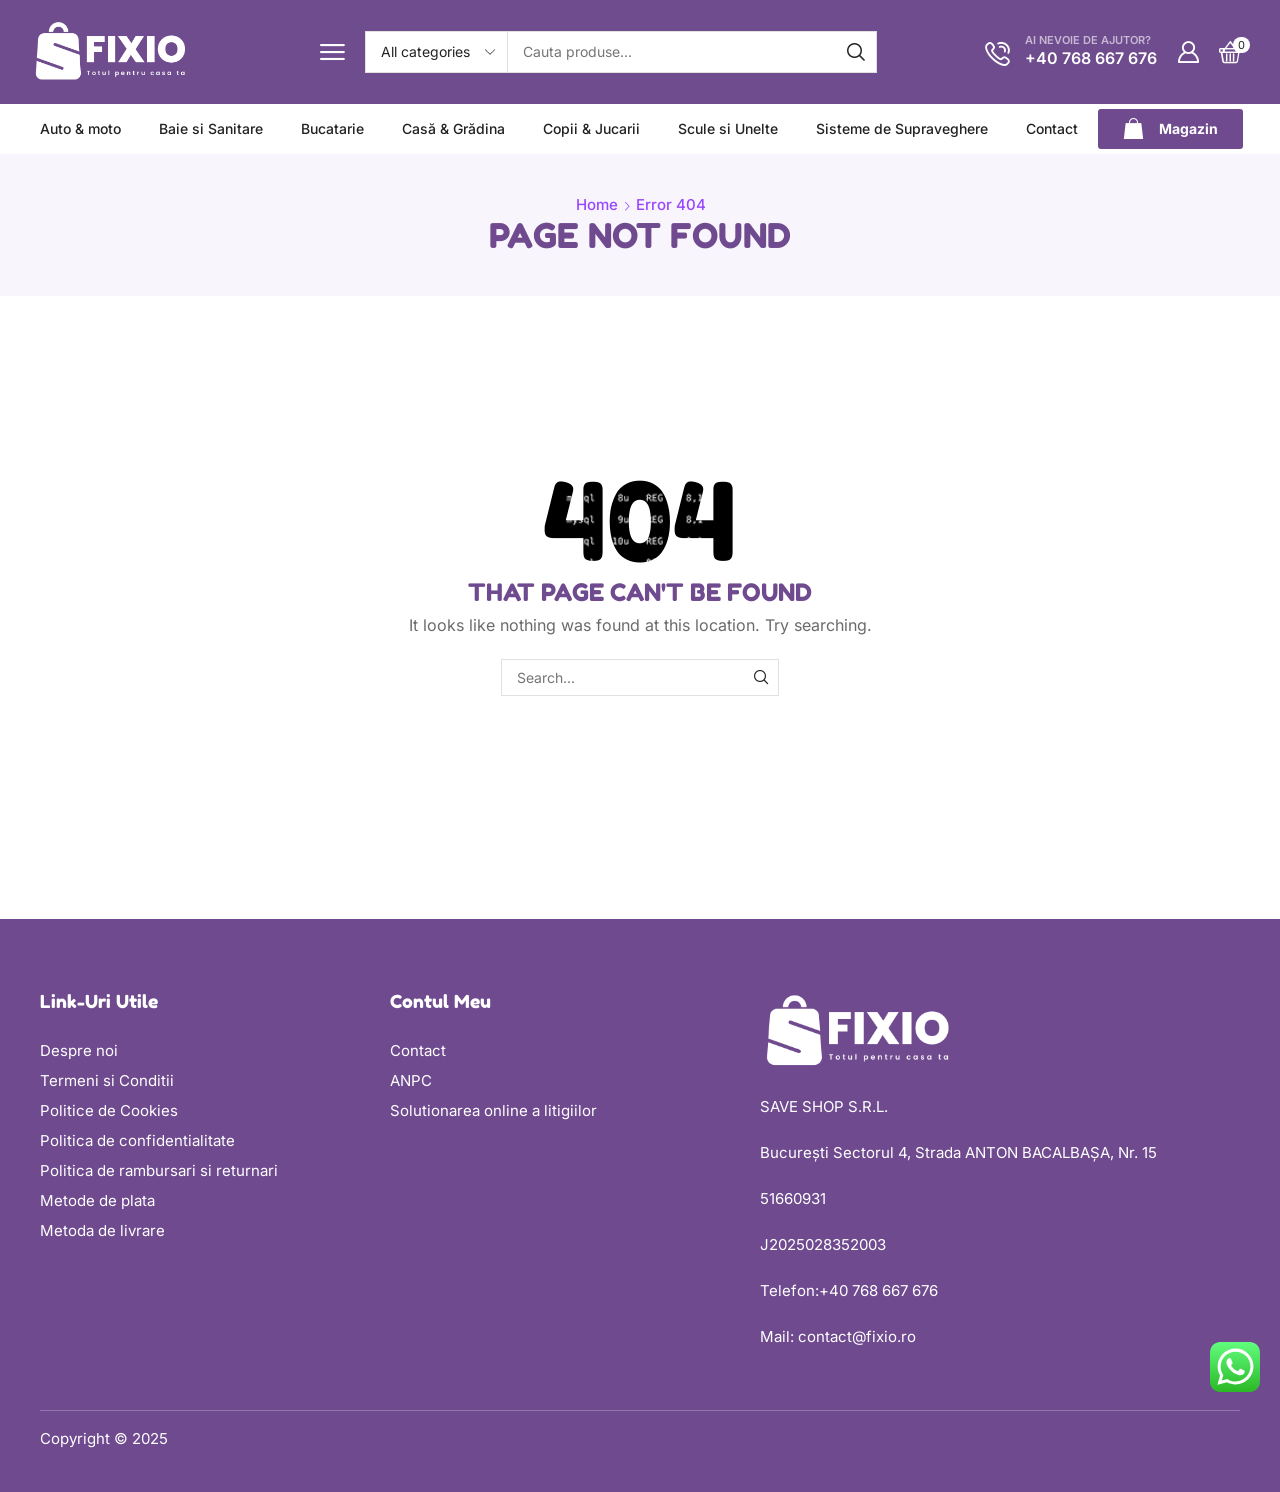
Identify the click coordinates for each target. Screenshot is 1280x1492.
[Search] (856, 52)
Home (597, 204)
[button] (332, 52)
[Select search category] (437, 52)
